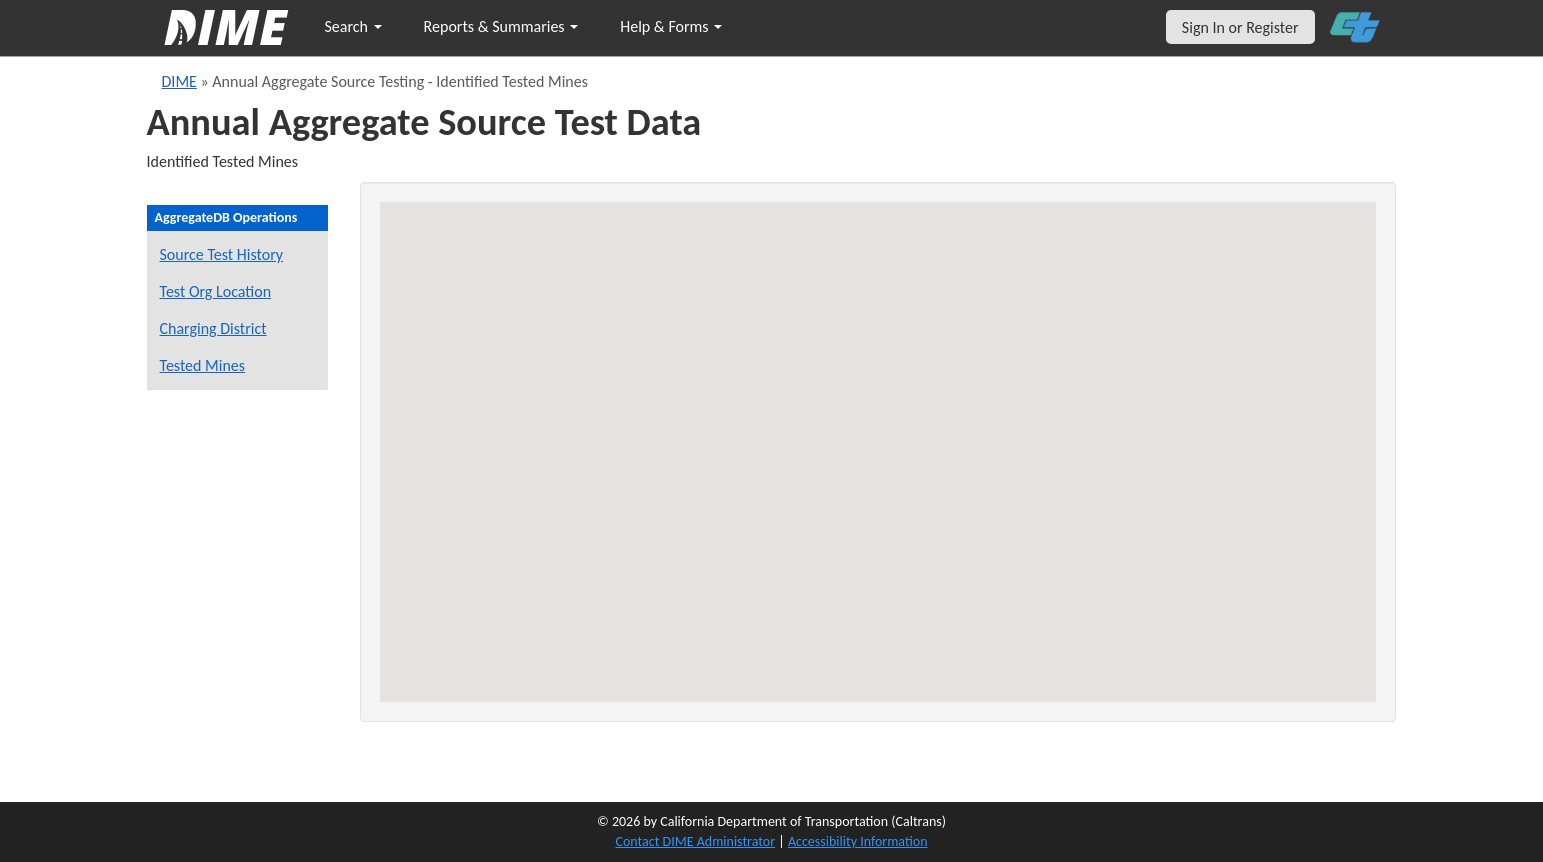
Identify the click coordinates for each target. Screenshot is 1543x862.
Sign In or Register (1240, 27)
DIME (179, 81)
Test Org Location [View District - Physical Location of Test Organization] (216, 291)
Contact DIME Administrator (696, 841)
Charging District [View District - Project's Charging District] (213, 328)
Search (353, 26)
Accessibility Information (858, 841)
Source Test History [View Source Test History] (222, 254)
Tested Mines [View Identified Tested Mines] (203, 365)
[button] (955, 410)
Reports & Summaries (501, 26)
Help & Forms (671, 26)
